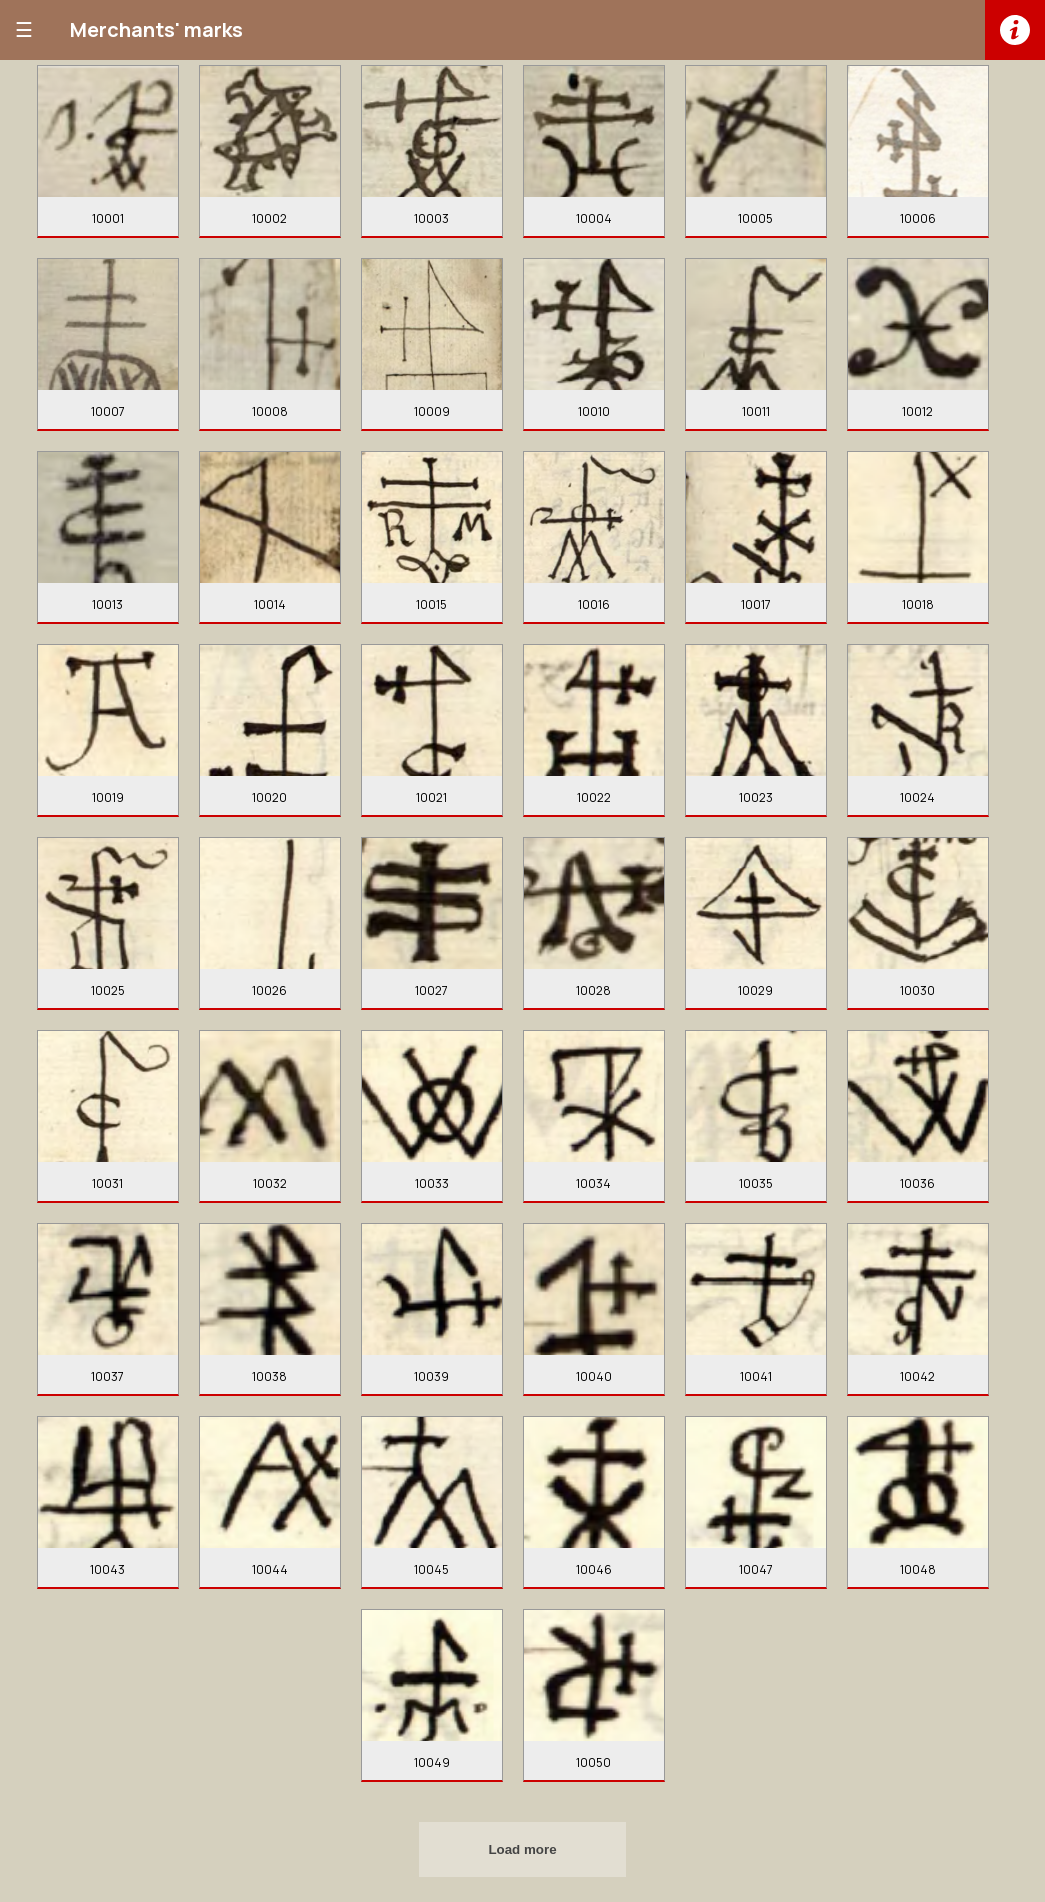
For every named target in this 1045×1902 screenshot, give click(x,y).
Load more (522, 1849)
